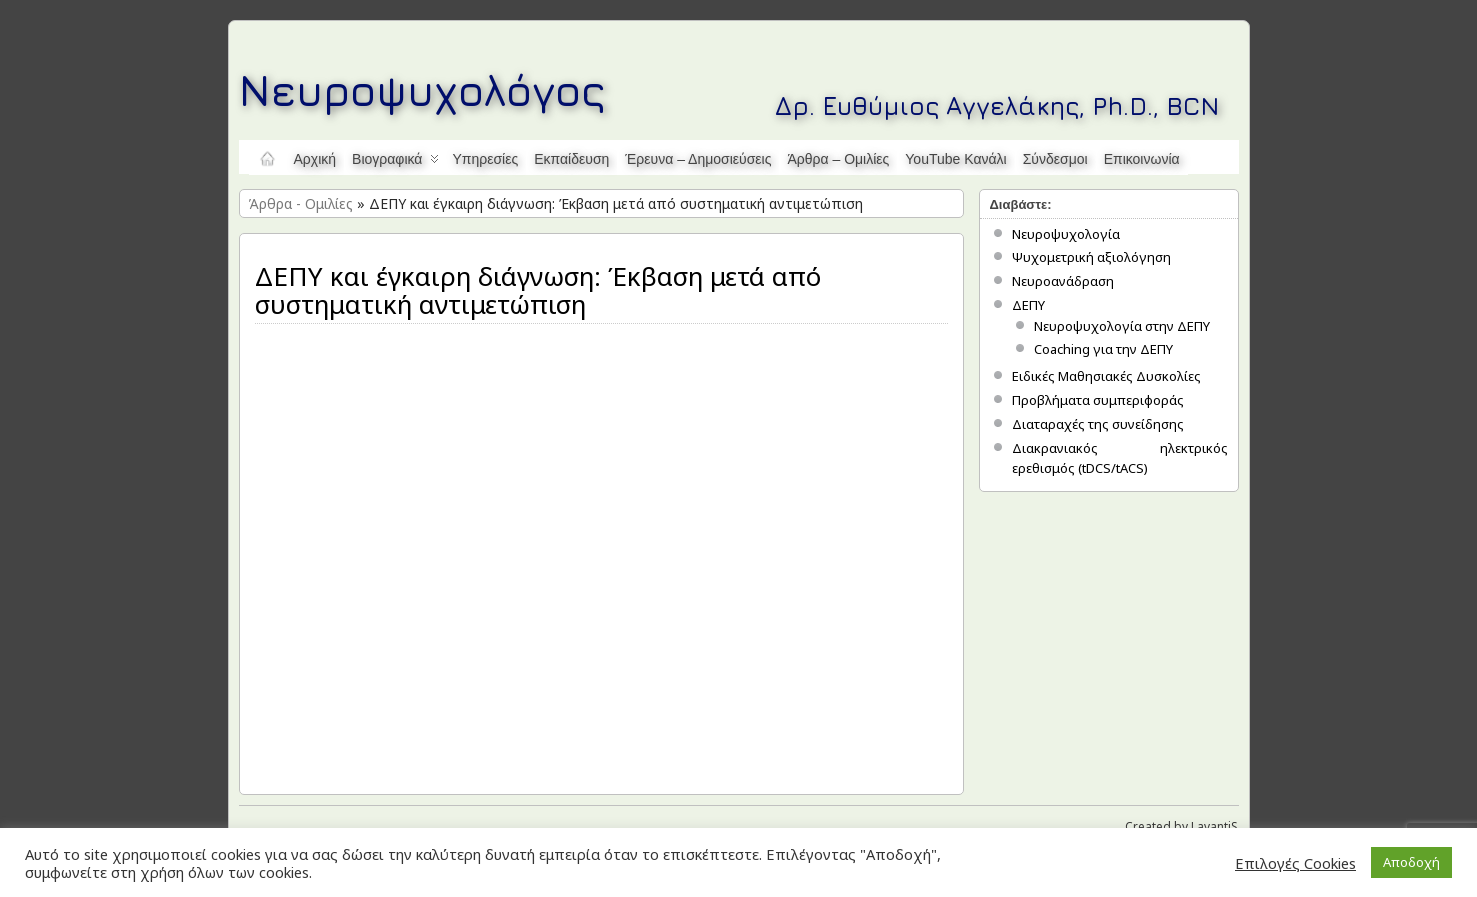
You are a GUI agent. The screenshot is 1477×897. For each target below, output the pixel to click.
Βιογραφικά (395, 163)
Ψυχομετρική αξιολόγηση (1091, 257)
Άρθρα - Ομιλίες (300, 203)
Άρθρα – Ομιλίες (838, 159)
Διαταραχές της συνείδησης (1098, 424)
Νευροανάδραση (1063, 281)
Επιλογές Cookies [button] (1295, 863)
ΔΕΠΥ (1028, 305)
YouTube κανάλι (955, 159)
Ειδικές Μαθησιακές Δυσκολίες (1106, 376)
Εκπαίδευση (571, 159)
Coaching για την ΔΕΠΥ (1103, 349)
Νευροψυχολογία (1066, 234)
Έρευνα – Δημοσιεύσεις (698, 159)
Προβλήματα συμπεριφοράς (1098, 400)
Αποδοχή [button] (1411, 862)
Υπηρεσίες (485, 159)
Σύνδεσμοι (1055, 159)
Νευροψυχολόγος (422, 89)
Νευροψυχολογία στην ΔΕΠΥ (1122, 326)
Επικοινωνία (1142, 159)
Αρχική (315, 159)
